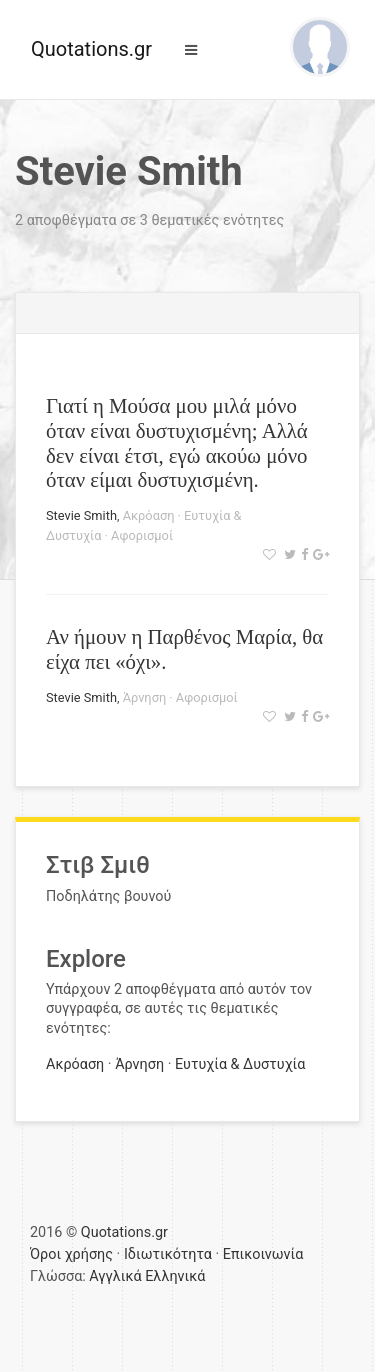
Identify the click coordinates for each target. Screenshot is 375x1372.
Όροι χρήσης (71, 1254)
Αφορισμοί (142, 535)
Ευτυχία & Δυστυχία (240, 1064)
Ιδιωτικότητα (168, 1254)
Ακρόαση (149, 515)
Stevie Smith (81, 515)
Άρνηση (145, 697)
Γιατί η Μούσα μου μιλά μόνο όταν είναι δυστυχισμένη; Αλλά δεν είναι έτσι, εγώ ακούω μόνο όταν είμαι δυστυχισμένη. (177, 443)
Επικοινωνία (263, 1254)
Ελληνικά (175, 1276)
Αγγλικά (115, 1276)
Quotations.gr (91, 49)
